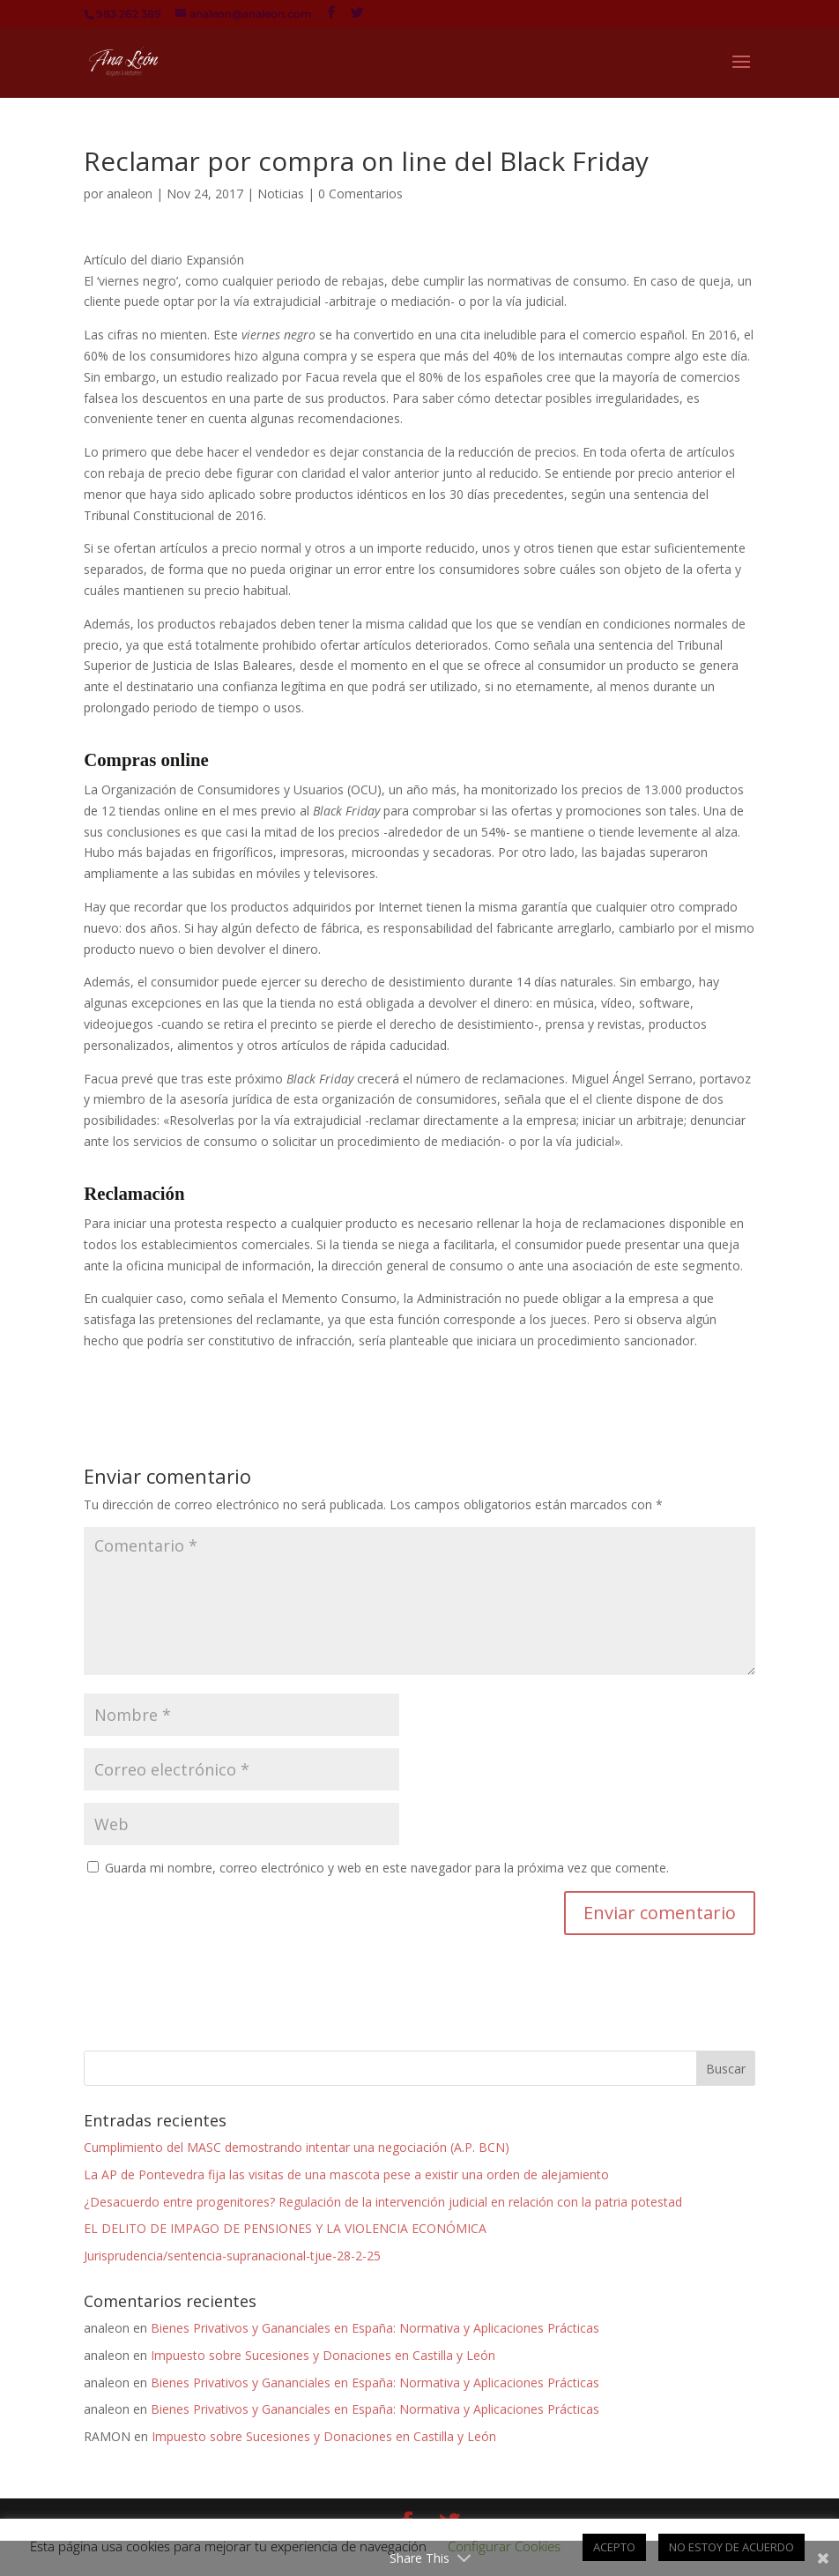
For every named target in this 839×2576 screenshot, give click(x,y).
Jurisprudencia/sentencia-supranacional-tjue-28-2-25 (232, 2255)
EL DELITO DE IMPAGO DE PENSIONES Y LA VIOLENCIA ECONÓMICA (285, 2228)
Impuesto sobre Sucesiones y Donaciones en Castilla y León (323, 2355)
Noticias (280, 193)
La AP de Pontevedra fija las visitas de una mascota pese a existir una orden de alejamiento (346, 2174)
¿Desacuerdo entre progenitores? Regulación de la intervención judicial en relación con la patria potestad (383, 2201)
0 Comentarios (360, 193)
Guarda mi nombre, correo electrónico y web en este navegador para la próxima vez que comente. (387, 1867)
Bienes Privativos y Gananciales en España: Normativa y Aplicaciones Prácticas (375, 2327)
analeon (129, 193)
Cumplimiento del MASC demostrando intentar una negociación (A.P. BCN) (296, 2147)
